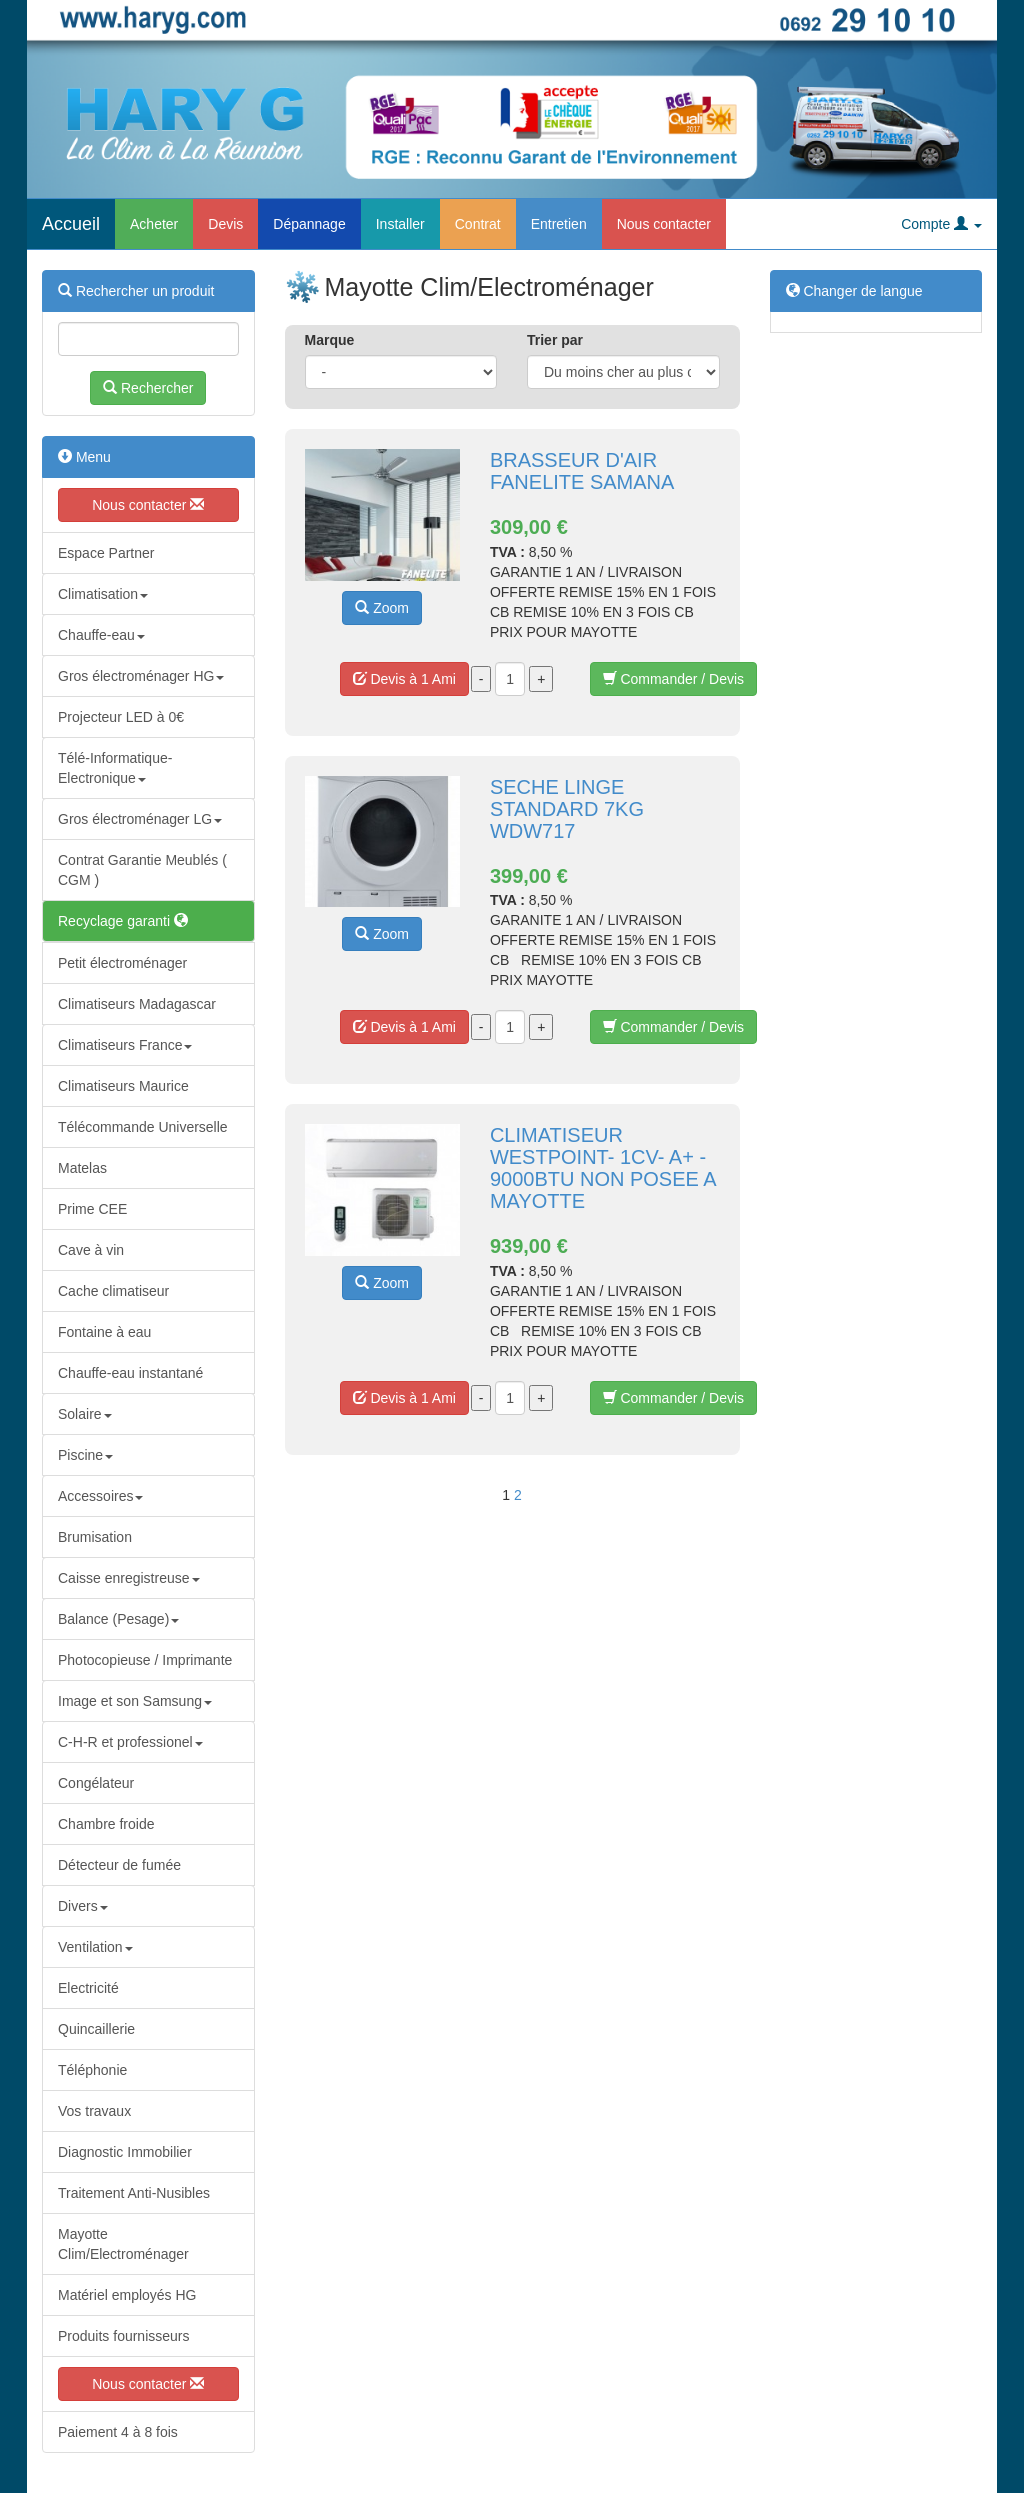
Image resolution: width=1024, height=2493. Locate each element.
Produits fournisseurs (124, 2336)
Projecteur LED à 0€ (121, 717)
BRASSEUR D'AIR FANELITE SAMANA (582, 471)
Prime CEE (92, 1209)
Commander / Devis (674, 679)
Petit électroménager (122, 963)
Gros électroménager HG (141, 676)
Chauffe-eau (101, 635)
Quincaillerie (96, 2029)
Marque (330, 340)
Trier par (555, 340)
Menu (84, 457)
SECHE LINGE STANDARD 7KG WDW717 (567, 809)
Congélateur (96, 1783)
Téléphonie (92, 2070)
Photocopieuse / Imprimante (145, 1660)
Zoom (382, 608)
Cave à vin (91, 1250)
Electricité (88, 1988)
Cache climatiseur (113, 1291)
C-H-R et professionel (130, 1742)
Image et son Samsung (135, 1701)
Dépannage (309, 224)
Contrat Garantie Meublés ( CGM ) (142, 870)
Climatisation (103, 594)
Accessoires (100, 1496)
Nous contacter (664, 224)
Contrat (478, 224)
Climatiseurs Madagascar (137, 1004)
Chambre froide (106, 1824)
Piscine (85, 1455)
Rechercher (148, 388)
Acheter (154, 224)
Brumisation (95, 1537)
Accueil (71, 224)
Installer (400, 224)
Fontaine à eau (104, 1332)
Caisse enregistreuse (129, 1578)
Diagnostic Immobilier (125, 2152)
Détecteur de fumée (119, 1865)
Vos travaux (94, 2111)
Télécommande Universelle (143, 1127)
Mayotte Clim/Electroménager (123, 2244)
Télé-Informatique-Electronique (115, 768)
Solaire (85, 1414)
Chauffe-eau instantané (130, 1373)
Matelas (82, 1168)
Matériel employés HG (127, 2295)
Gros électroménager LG (140, 819)
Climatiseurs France (125, 1045)
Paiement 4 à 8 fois (118, 2432)
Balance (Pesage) (118, 1619)
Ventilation (95, 1947)
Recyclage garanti (123, 921)
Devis (225, 224)
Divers (83, 1906)
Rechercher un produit (136, 291)
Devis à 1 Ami (404, 679)
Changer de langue (854, 291)
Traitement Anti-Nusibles (134, 2193)
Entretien (559, 224)
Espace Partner (106, 553)
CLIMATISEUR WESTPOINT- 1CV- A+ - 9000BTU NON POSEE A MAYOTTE (603, 1168)
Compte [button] (941, 224)
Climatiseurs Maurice (123, 1086)
